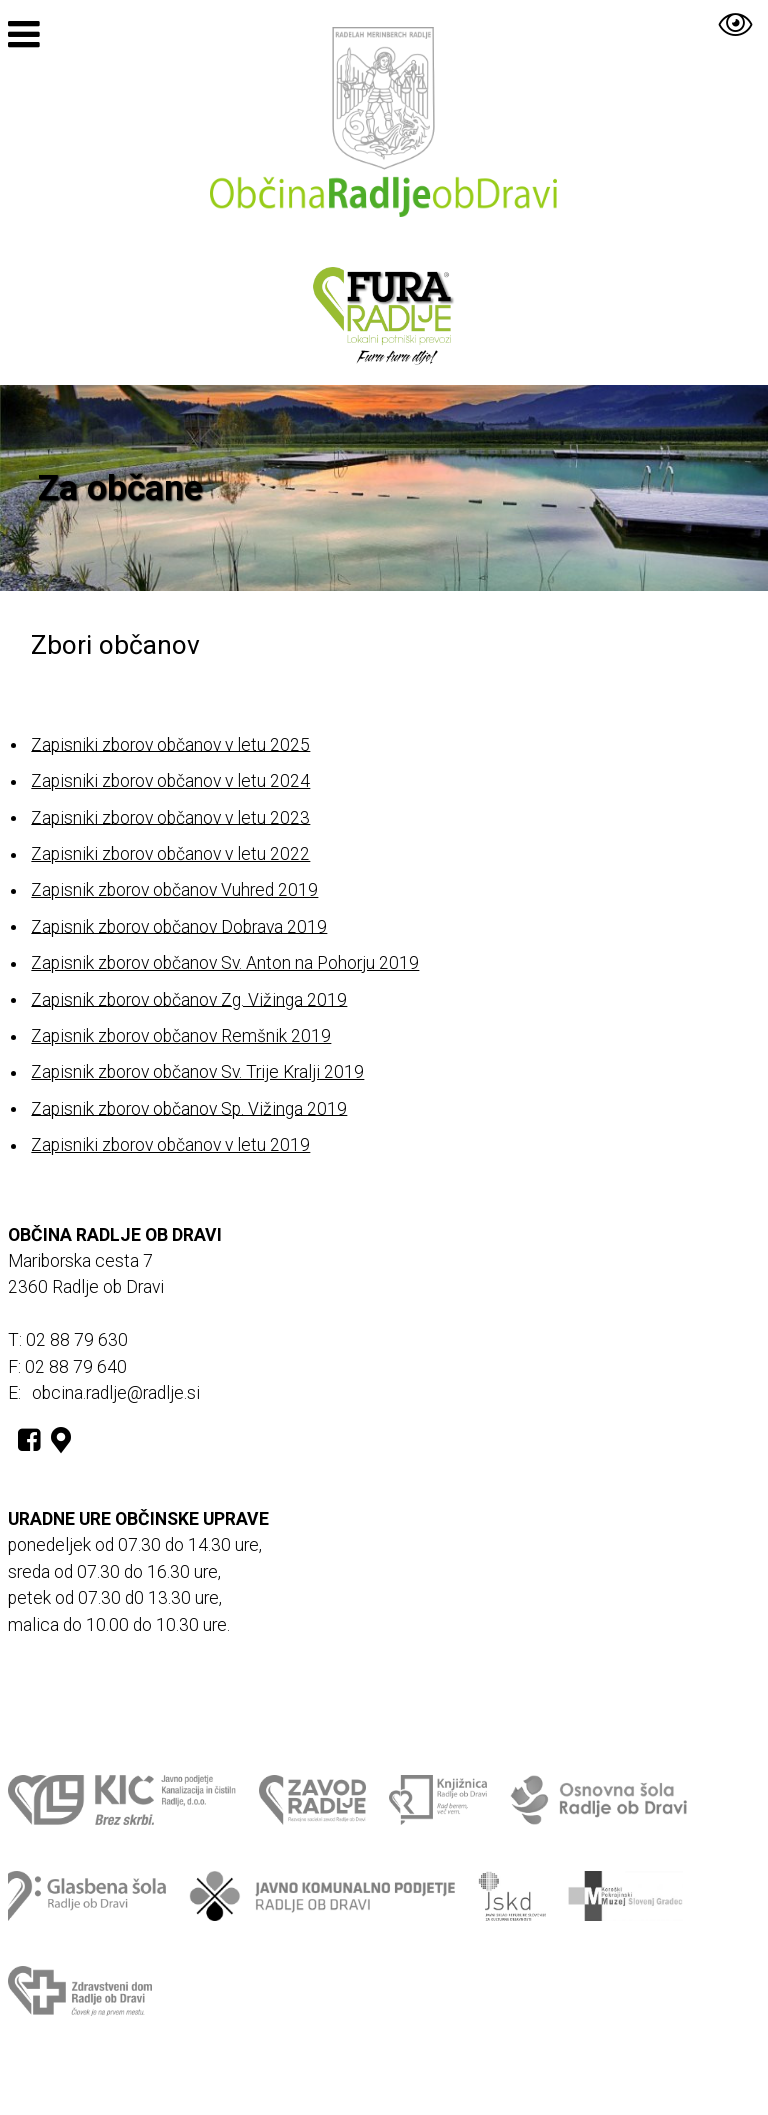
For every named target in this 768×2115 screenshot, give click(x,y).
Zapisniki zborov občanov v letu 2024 (170, 781)
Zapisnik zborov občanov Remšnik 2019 (181, 1036)
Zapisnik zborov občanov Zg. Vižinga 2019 (189, 999)
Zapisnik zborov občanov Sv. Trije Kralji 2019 (197, 1072)
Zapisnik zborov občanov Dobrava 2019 (179, 926)
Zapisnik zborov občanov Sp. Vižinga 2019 (189, 1108)
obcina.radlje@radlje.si (116, 1393)
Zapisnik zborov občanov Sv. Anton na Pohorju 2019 (225, 963)
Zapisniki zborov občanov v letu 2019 (170, 1145)
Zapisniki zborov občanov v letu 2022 (170, 854)
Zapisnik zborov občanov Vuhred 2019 (174, 890)
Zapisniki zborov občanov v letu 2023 (170, 817)
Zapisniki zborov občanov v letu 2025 (170, 744)
